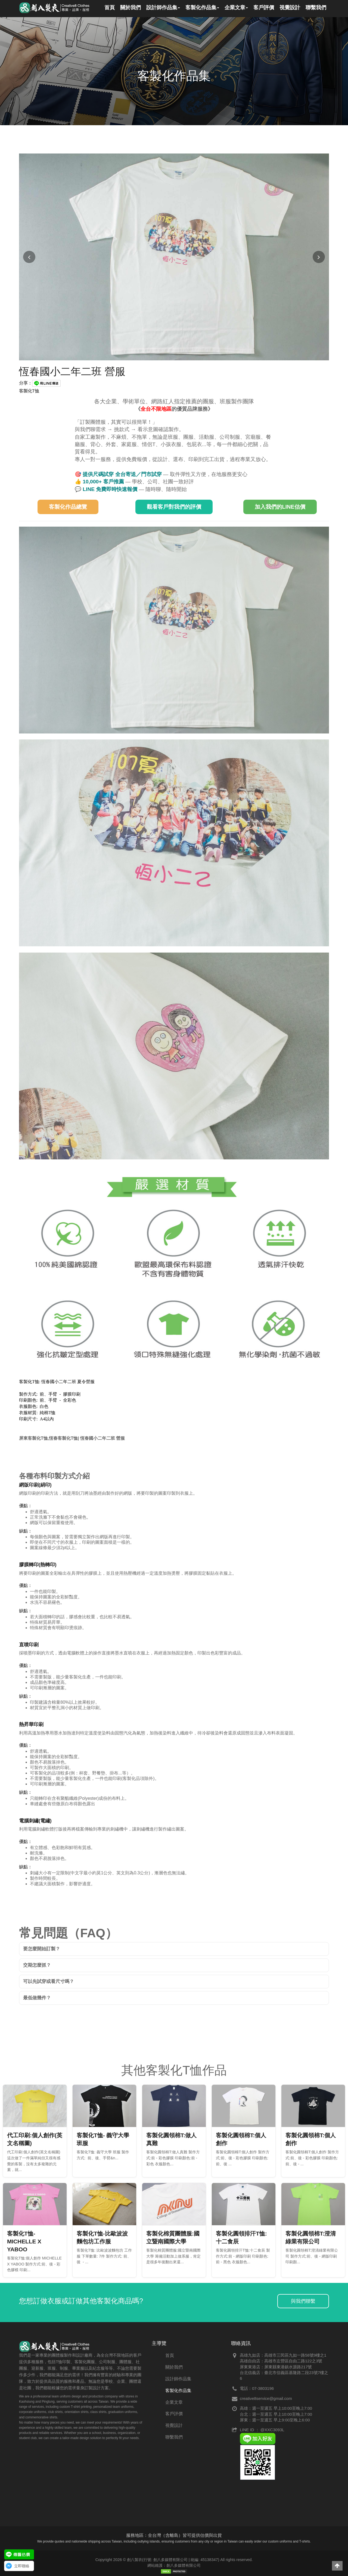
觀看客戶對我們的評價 (174, 507)
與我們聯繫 (303, 2301)
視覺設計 (174, 2425)
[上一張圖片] (29, 257)
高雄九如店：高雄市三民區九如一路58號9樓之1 (283, 2355)
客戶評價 (174, 2413)
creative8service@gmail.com (266, 2398)
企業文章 (174, 2402)
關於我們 (174, 2367)
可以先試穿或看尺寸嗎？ (48, 1981)
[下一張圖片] (319, 257)
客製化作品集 (178, 2390)
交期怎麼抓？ (37, 1965)
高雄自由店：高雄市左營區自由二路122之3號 (281, 2361)
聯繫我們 (174, 2437)
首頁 (169, 2355)
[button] (337, 2566)
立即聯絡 (21, 2566)
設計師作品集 (178, 2379)
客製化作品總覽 (68, 507)
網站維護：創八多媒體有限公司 (174, 2565)
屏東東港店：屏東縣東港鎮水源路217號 (276, 2367)
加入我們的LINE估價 (280, 507)
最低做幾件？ (37, 1997)
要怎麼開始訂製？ (41, 1948)
